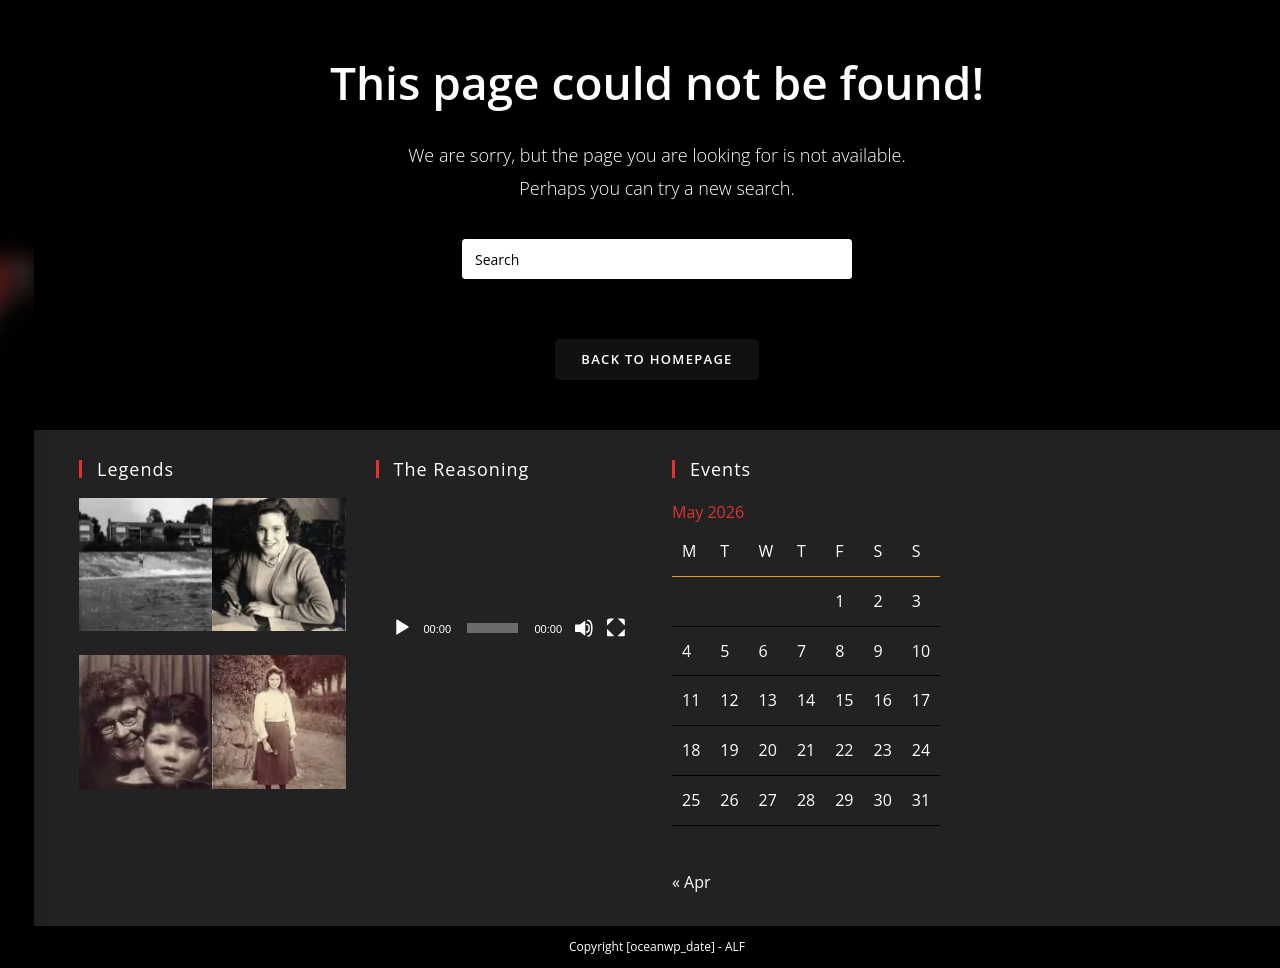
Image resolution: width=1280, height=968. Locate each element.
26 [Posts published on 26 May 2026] (729, 800)
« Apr (691, 882)
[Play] (402, 628)
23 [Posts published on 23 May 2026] (882, 750)
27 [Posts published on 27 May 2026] (768, 800)
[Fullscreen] (616, 628)
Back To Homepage (656, 359)
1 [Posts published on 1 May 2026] (839, 601)
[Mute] (584, 628)
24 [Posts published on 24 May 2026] (921, 750)
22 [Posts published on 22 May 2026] (844, 750)
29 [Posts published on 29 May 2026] (844, 800)
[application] (509, 573)
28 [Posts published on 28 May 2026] (806, 800)
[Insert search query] (657, 259)
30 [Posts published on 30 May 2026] (882, 800)
